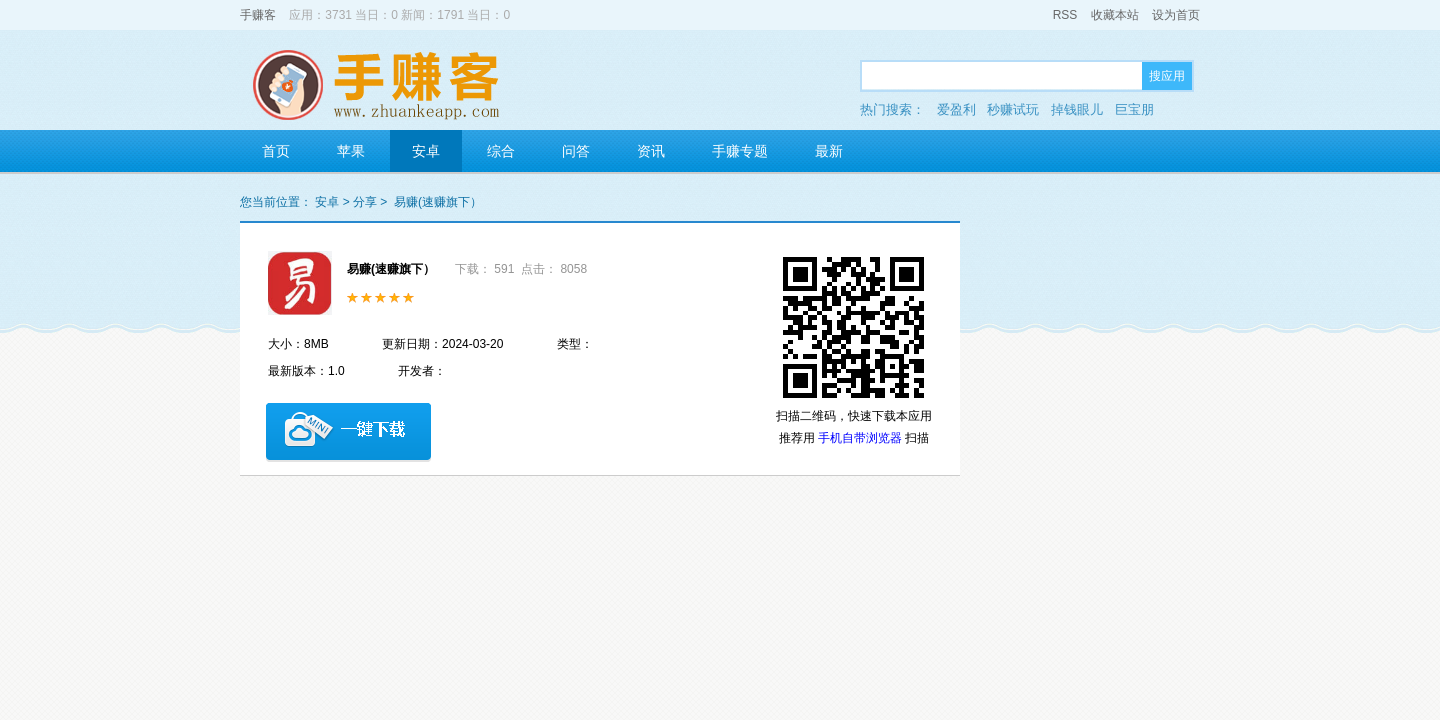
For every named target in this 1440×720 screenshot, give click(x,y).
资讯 (651, 151)
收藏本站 (1115, 15)
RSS (1065, 15)
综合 (501, 151)
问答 (576, 151)
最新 (829, 151)
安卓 (426, 151)
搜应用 (1167, 76)
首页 (276, 151)
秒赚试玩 (1013, 109)
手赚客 (258, 15)
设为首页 (1176, 15)
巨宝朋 (1134, 109)
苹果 (351, 151)
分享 (365, 202)
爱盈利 (956, 109)
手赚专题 (740, 151)
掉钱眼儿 (1077, 109)
